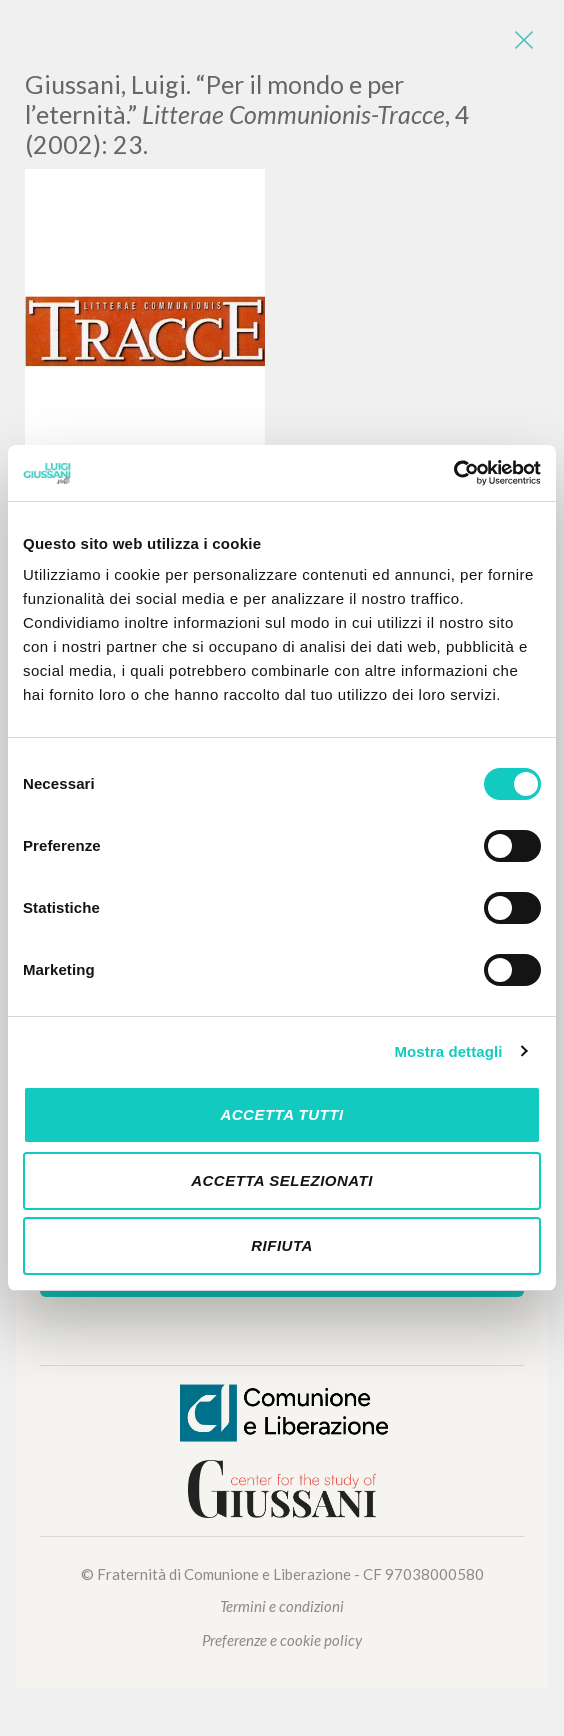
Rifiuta (282, 1245)
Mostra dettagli (448, 1051)
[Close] (524, 40)
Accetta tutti (281, 1114)
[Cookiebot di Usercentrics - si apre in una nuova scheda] (453, 473)
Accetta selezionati (282, 1180)
